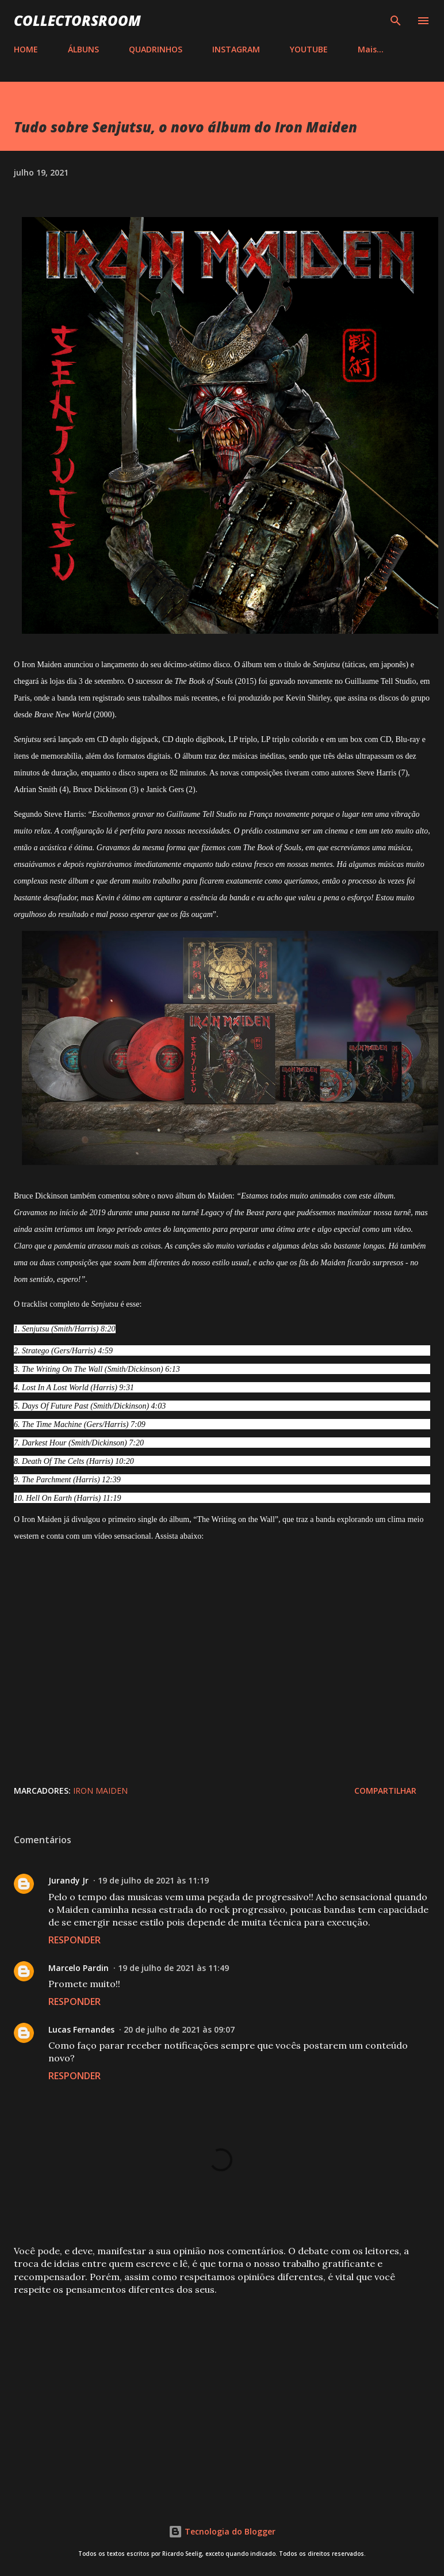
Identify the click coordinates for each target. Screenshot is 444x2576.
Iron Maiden (100, 1790)
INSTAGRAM (236, 49)
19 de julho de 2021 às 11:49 (173, 1967)
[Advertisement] (221, 2394)
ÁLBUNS (83, 49)
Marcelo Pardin (78, 1967)
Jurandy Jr (68, 1880)
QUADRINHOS (155, 49)
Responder (74, 1940)
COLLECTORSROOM (77, 20)
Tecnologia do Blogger (222, 2531)
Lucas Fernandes (81, 2029)
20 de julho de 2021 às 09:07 (179, 2029)
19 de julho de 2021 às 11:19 (153, 1880)
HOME (26, 49)
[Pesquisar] (396, 21)
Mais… (371, 49)
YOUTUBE (309, 49)
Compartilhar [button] (385, 1790)
